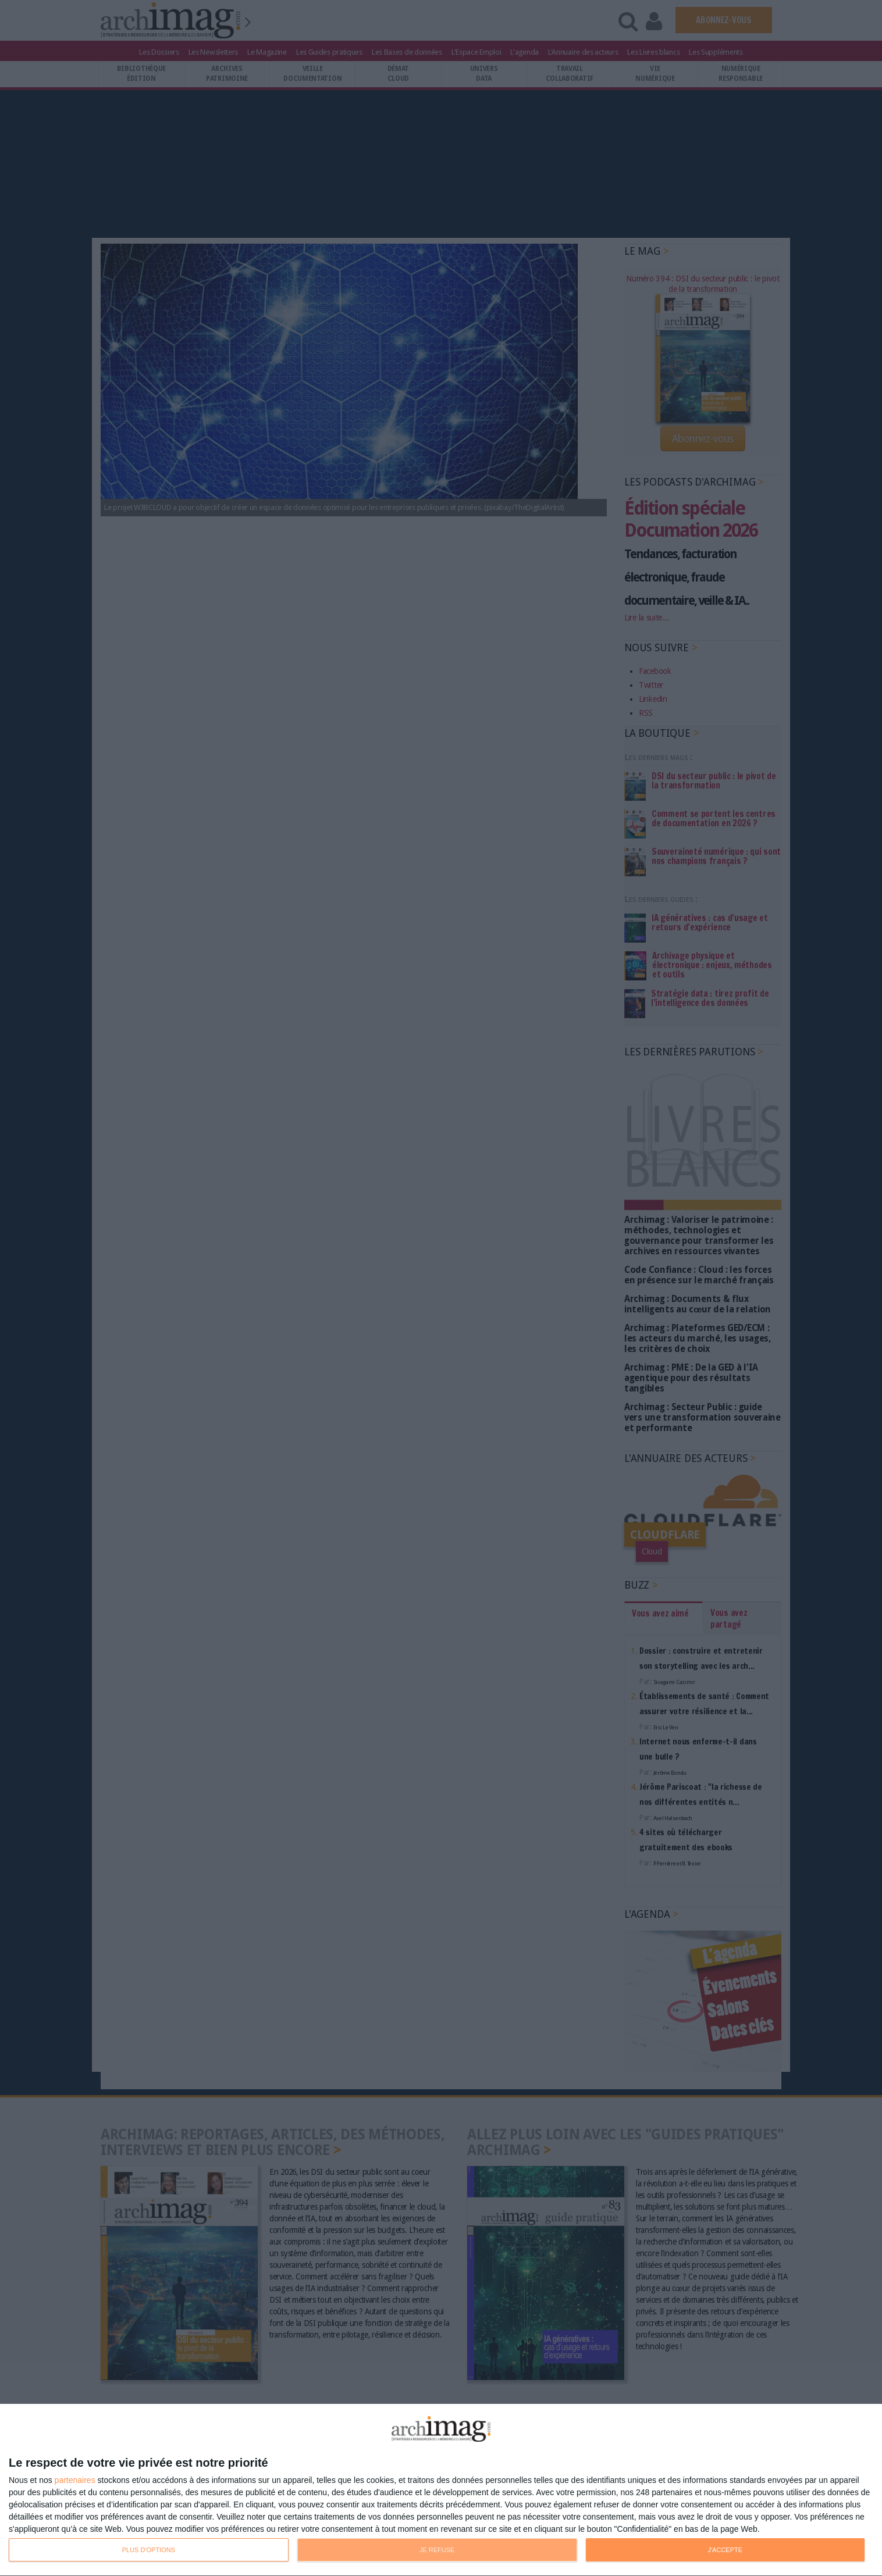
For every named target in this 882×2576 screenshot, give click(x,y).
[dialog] (441, 2490)
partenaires (75, 2480)
